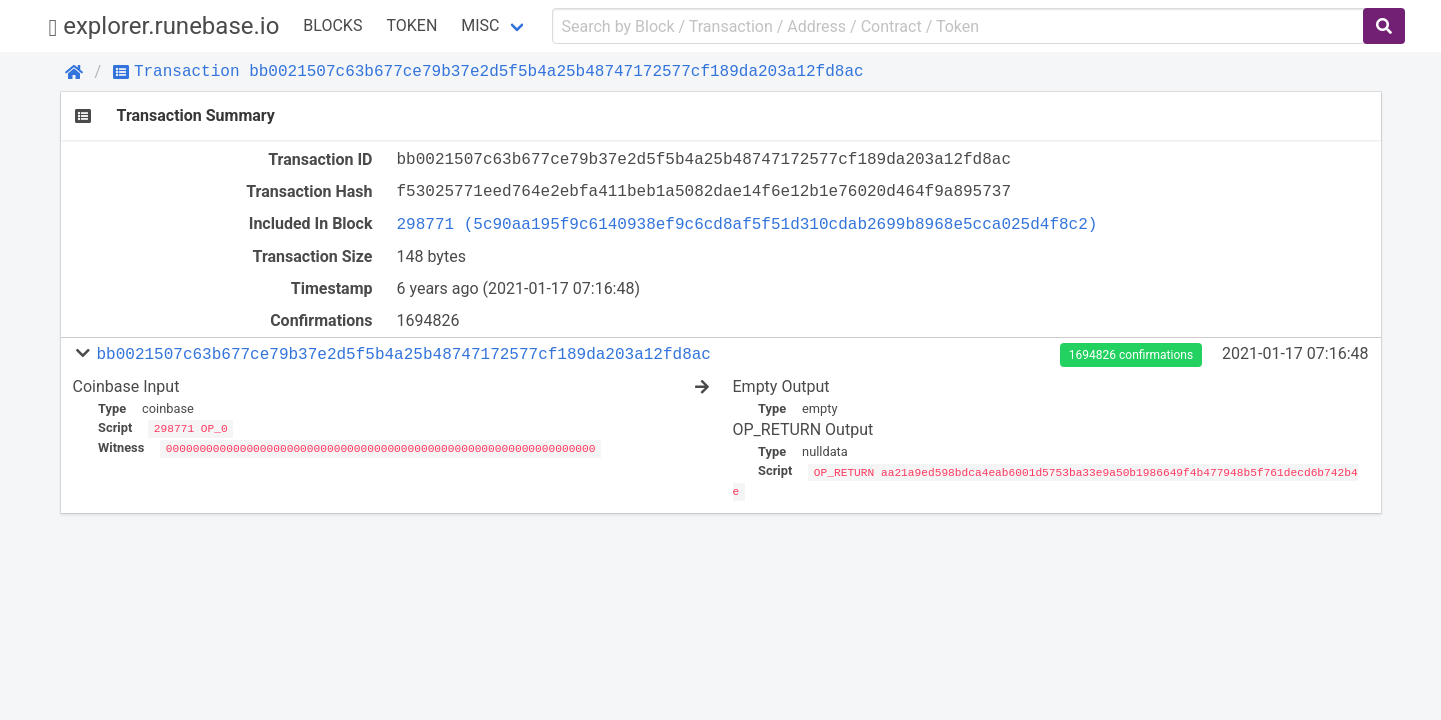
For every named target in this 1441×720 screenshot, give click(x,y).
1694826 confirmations (1131, 355)
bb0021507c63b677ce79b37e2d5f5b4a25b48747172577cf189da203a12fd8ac (403, 354)
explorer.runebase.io (164, 26)
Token (411, 25)
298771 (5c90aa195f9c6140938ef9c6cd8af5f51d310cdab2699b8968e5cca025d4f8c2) (747, 224)
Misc (480, 25)
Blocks (332, 25)
